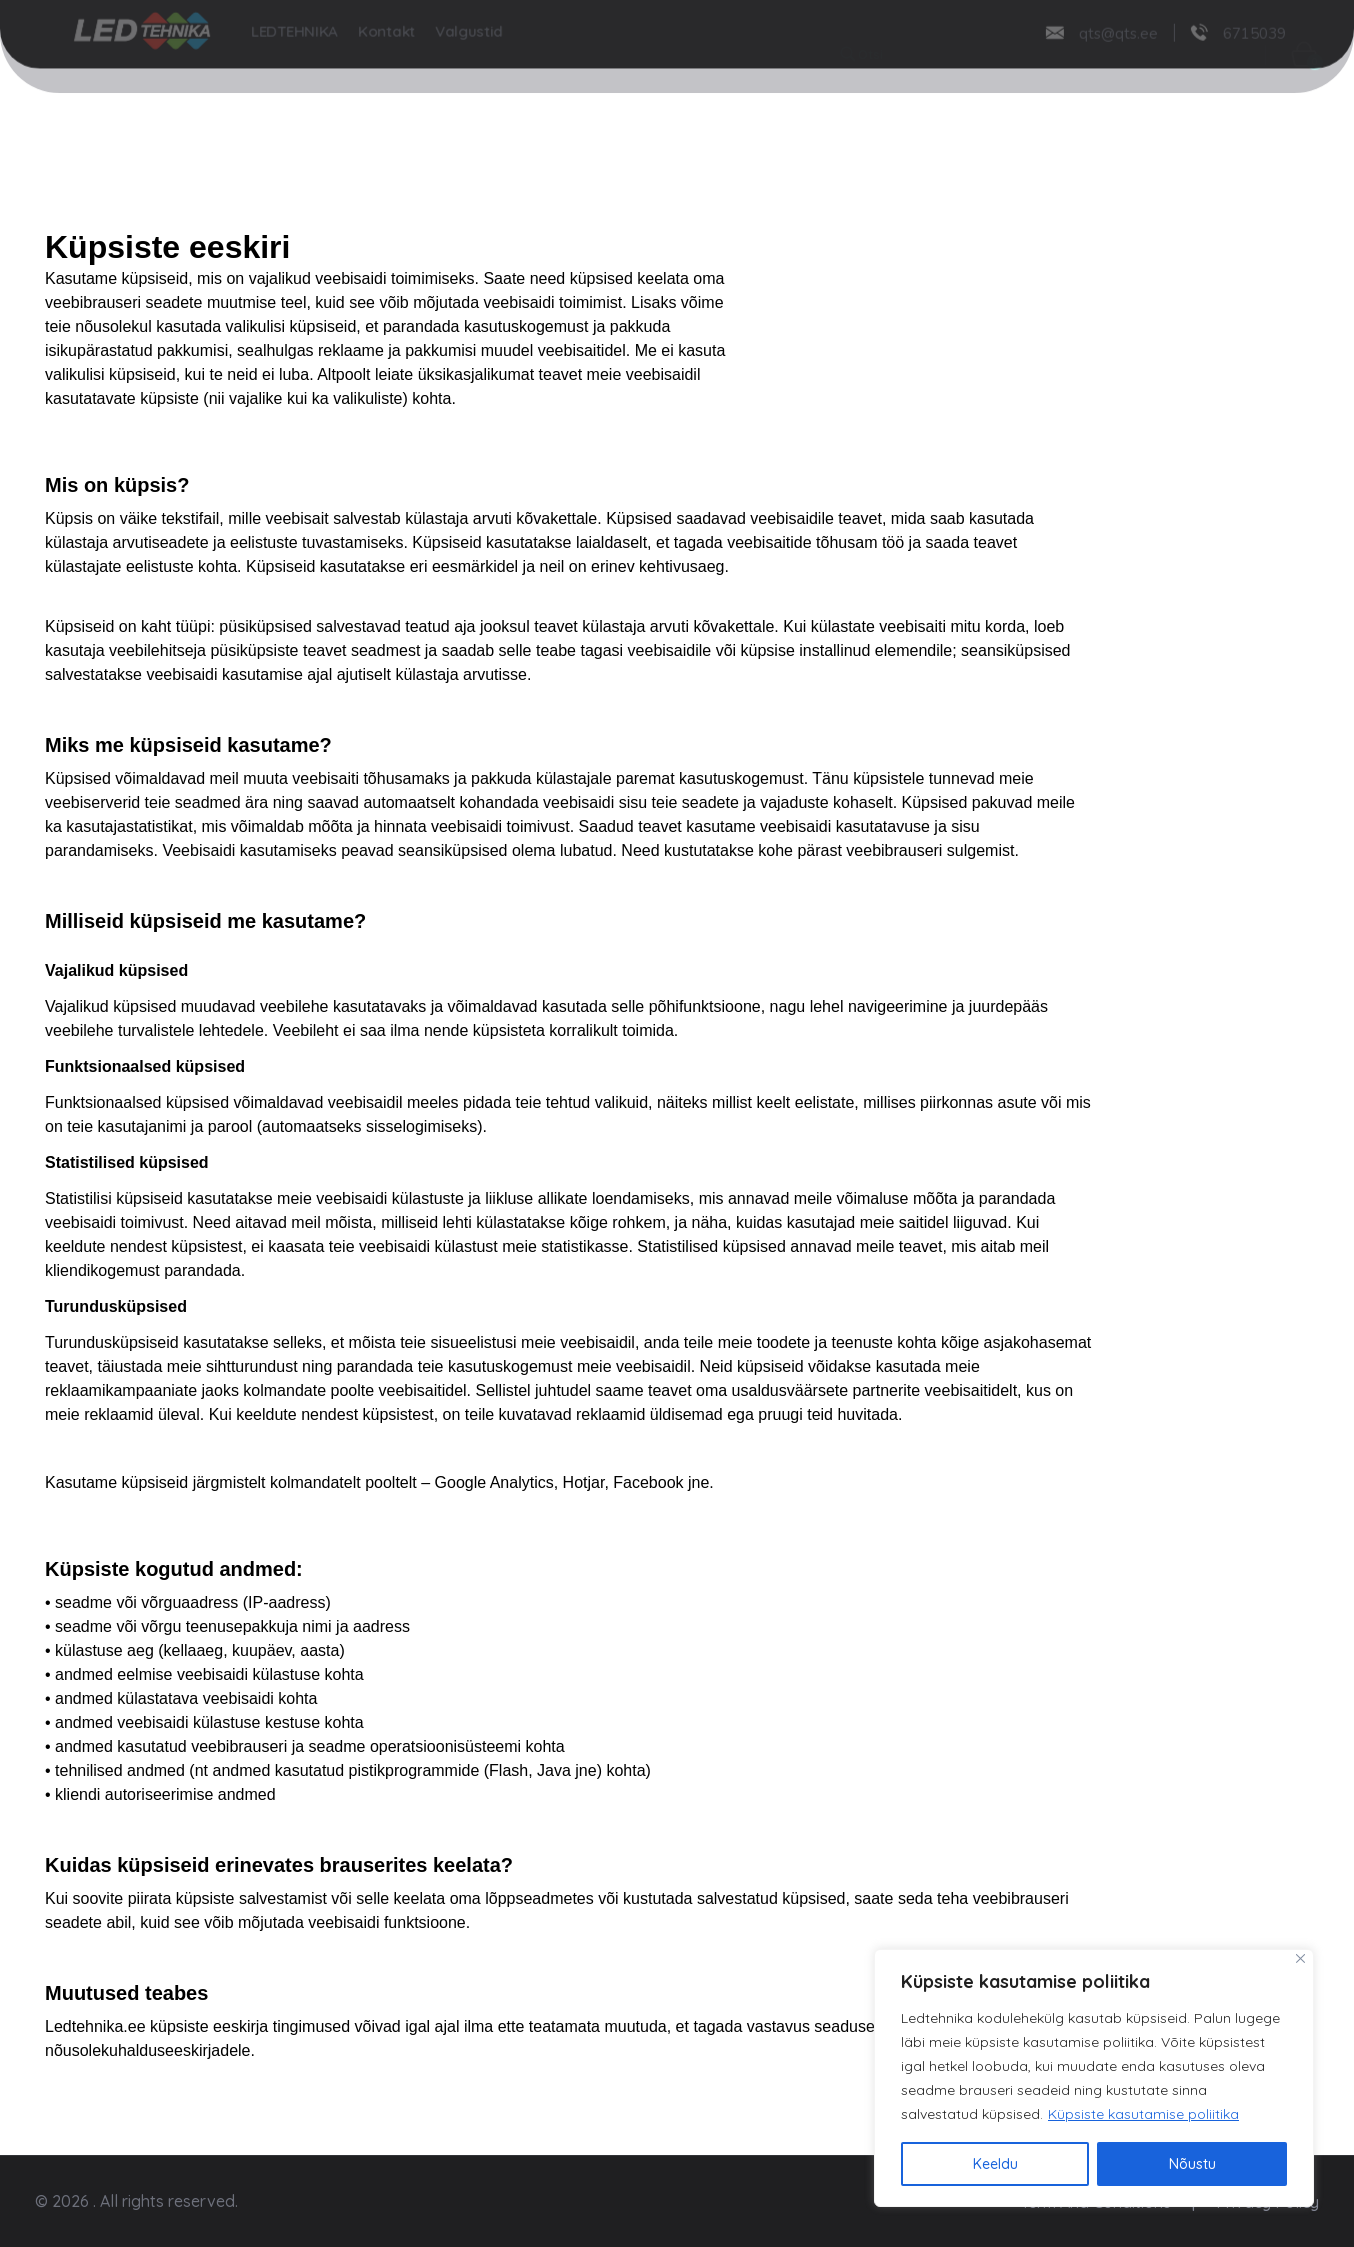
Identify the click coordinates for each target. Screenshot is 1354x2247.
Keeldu (995, 2164)
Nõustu (1192, 2164)
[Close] (1300, 1958)
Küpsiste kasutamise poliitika (1143, 2114)
